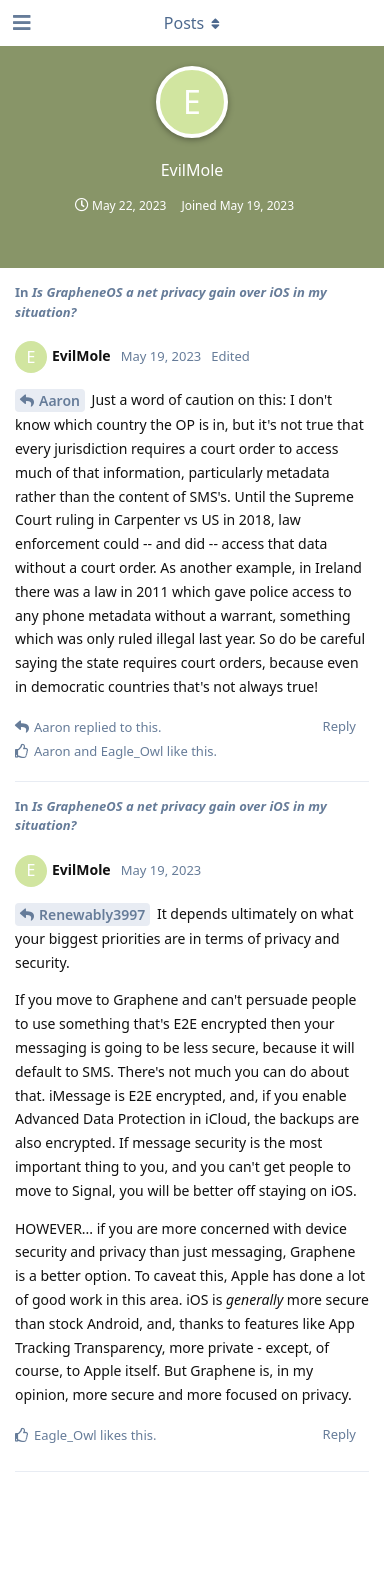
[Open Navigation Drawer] (20, 23)
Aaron (59, 400)
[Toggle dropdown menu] (192, 23)
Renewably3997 (92, 914)
